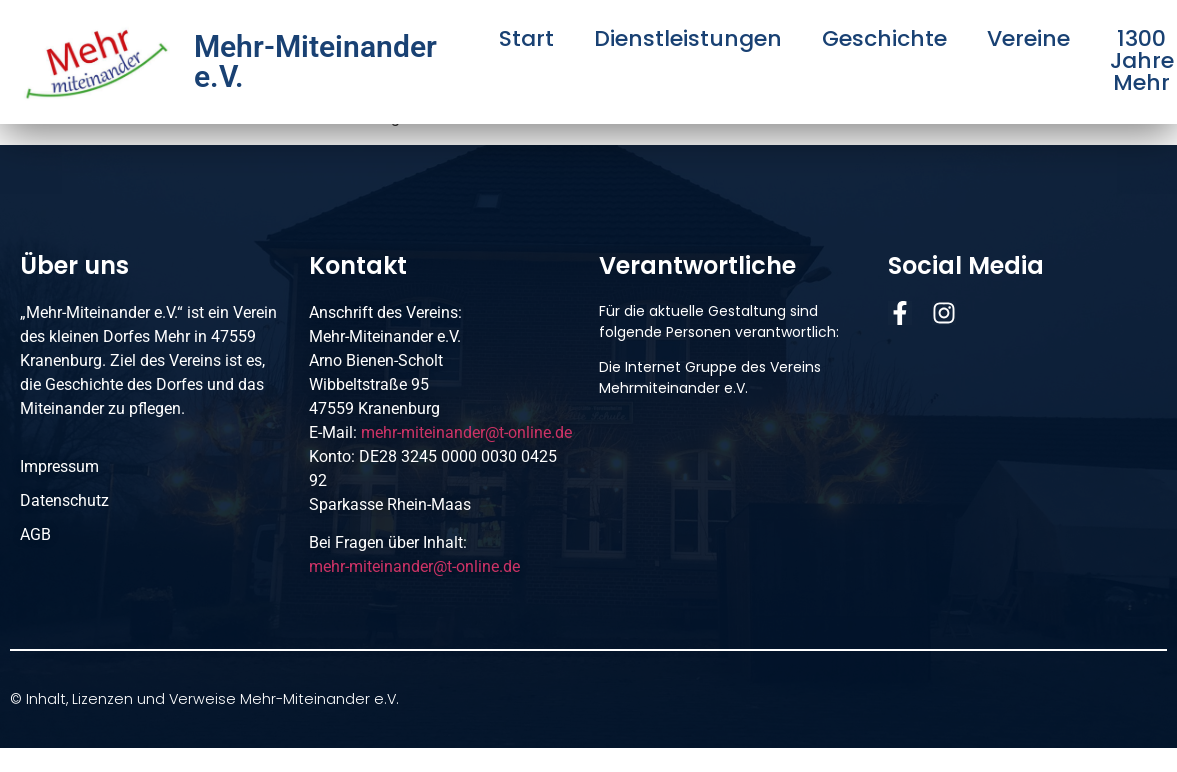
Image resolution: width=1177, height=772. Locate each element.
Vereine (1028, 39)
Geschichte (884, 39)
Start (526, 39)
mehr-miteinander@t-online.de (466, 432)
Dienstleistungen (688, 39)
